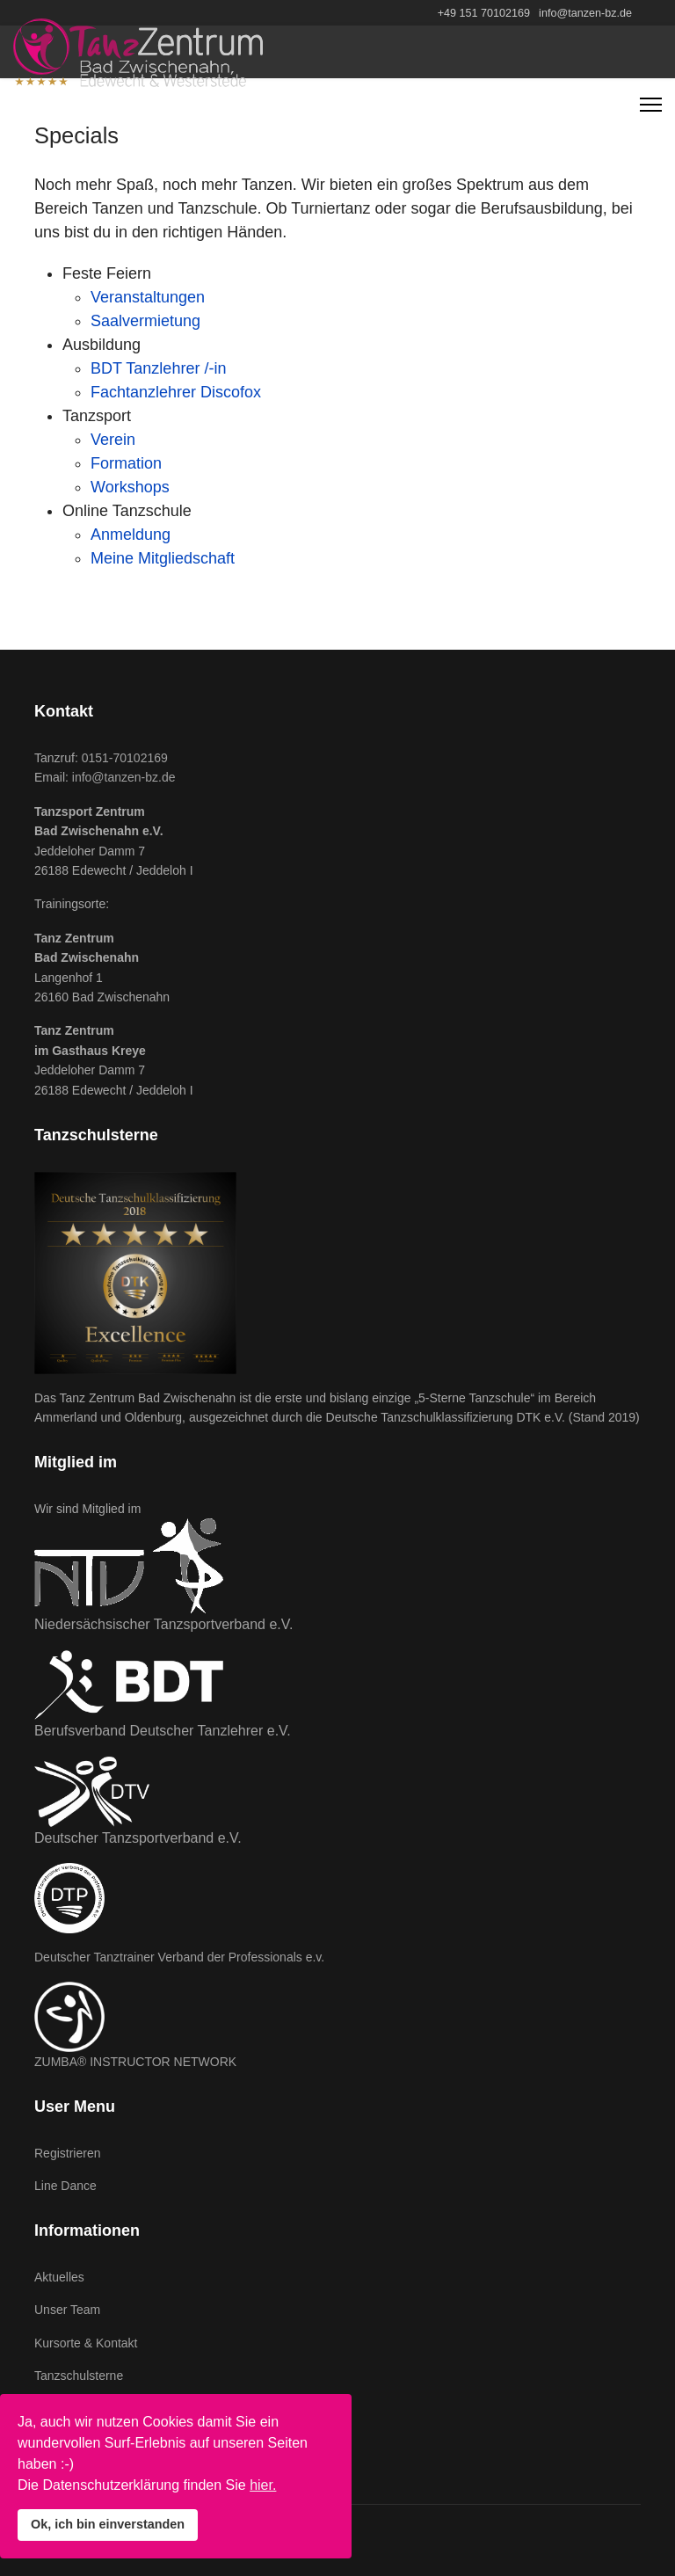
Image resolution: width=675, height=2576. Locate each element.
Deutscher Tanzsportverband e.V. (138, 1837)
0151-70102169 (125, 758)
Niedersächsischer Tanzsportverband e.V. (163, 1624)
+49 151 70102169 (484, 13)
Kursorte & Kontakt (86, 2343)
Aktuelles (59, 2277)
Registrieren (67, 2153)
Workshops (130, 487)
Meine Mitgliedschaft (163, 558)
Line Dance (65, 2186)
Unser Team (67, 2310)
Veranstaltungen (148, 297)
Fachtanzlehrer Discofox (176, 392)
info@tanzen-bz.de (585, 13)
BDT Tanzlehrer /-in (158, 368)
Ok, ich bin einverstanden (108, 2524)
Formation (126, 463)
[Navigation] (651, 104)
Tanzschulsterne (78, 2376)
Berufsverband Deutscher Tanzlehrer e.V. (162, 1730)
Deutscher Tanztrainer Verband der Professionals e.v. (179, 1957)
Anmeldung (131, 534)
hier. (263, 2485)
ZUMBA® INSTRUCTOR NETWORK (135, 2062)
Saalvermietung (145, 321)
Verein (113, 439)
